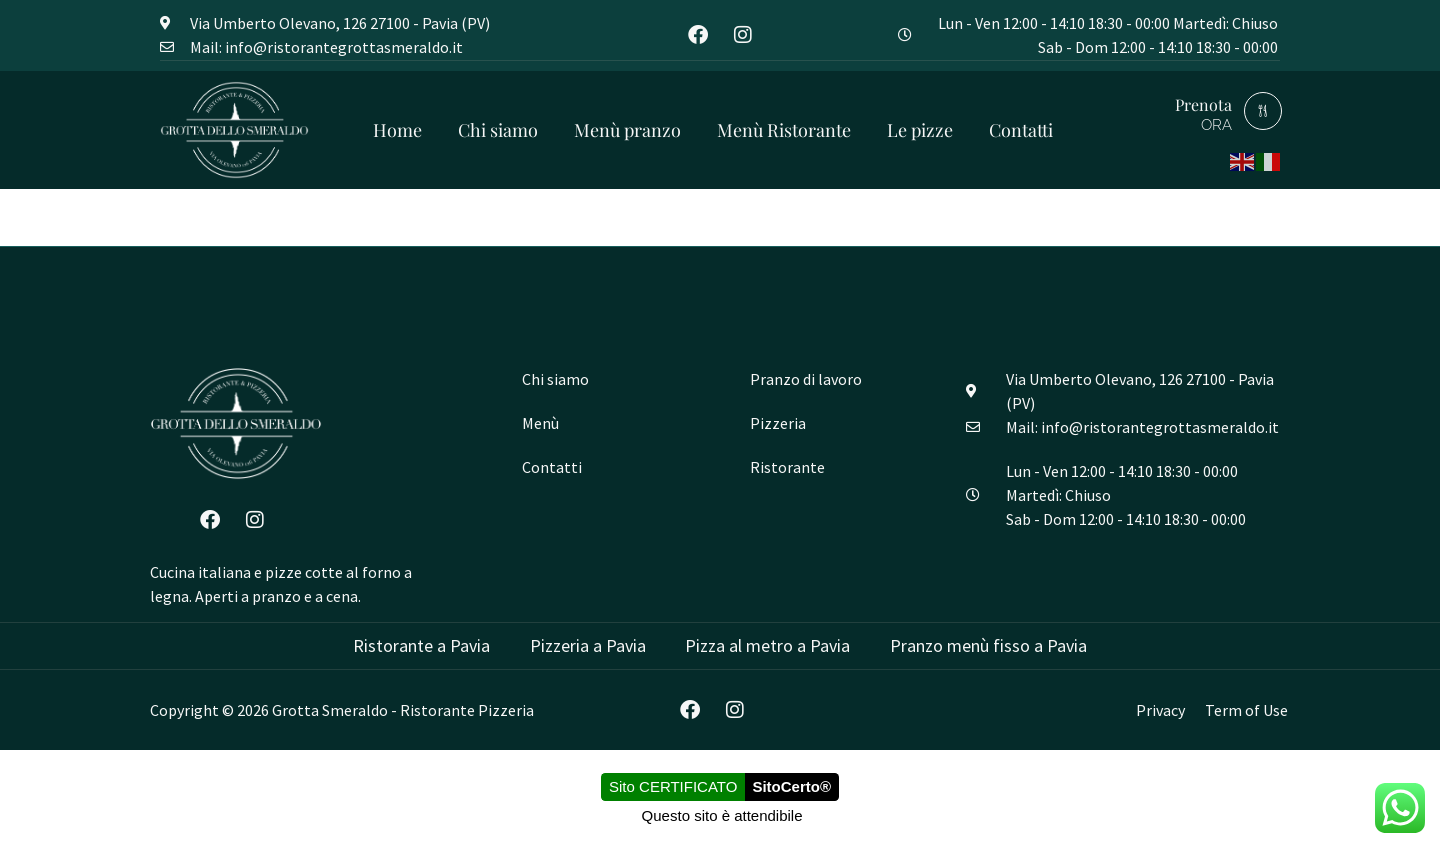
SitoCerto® (791, 787)
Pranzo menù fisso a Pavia (989, 645)
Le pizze (920, 130)
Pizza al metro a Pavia (768, 645)
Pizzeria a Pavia (588, 645)
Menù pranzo (627, 130)
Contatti (1021, 130)
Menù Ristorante (784, 130)
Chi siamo (498, 130)
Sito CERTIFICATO (673, 787)
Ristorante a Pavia (421, 645)
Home (397, 130)
